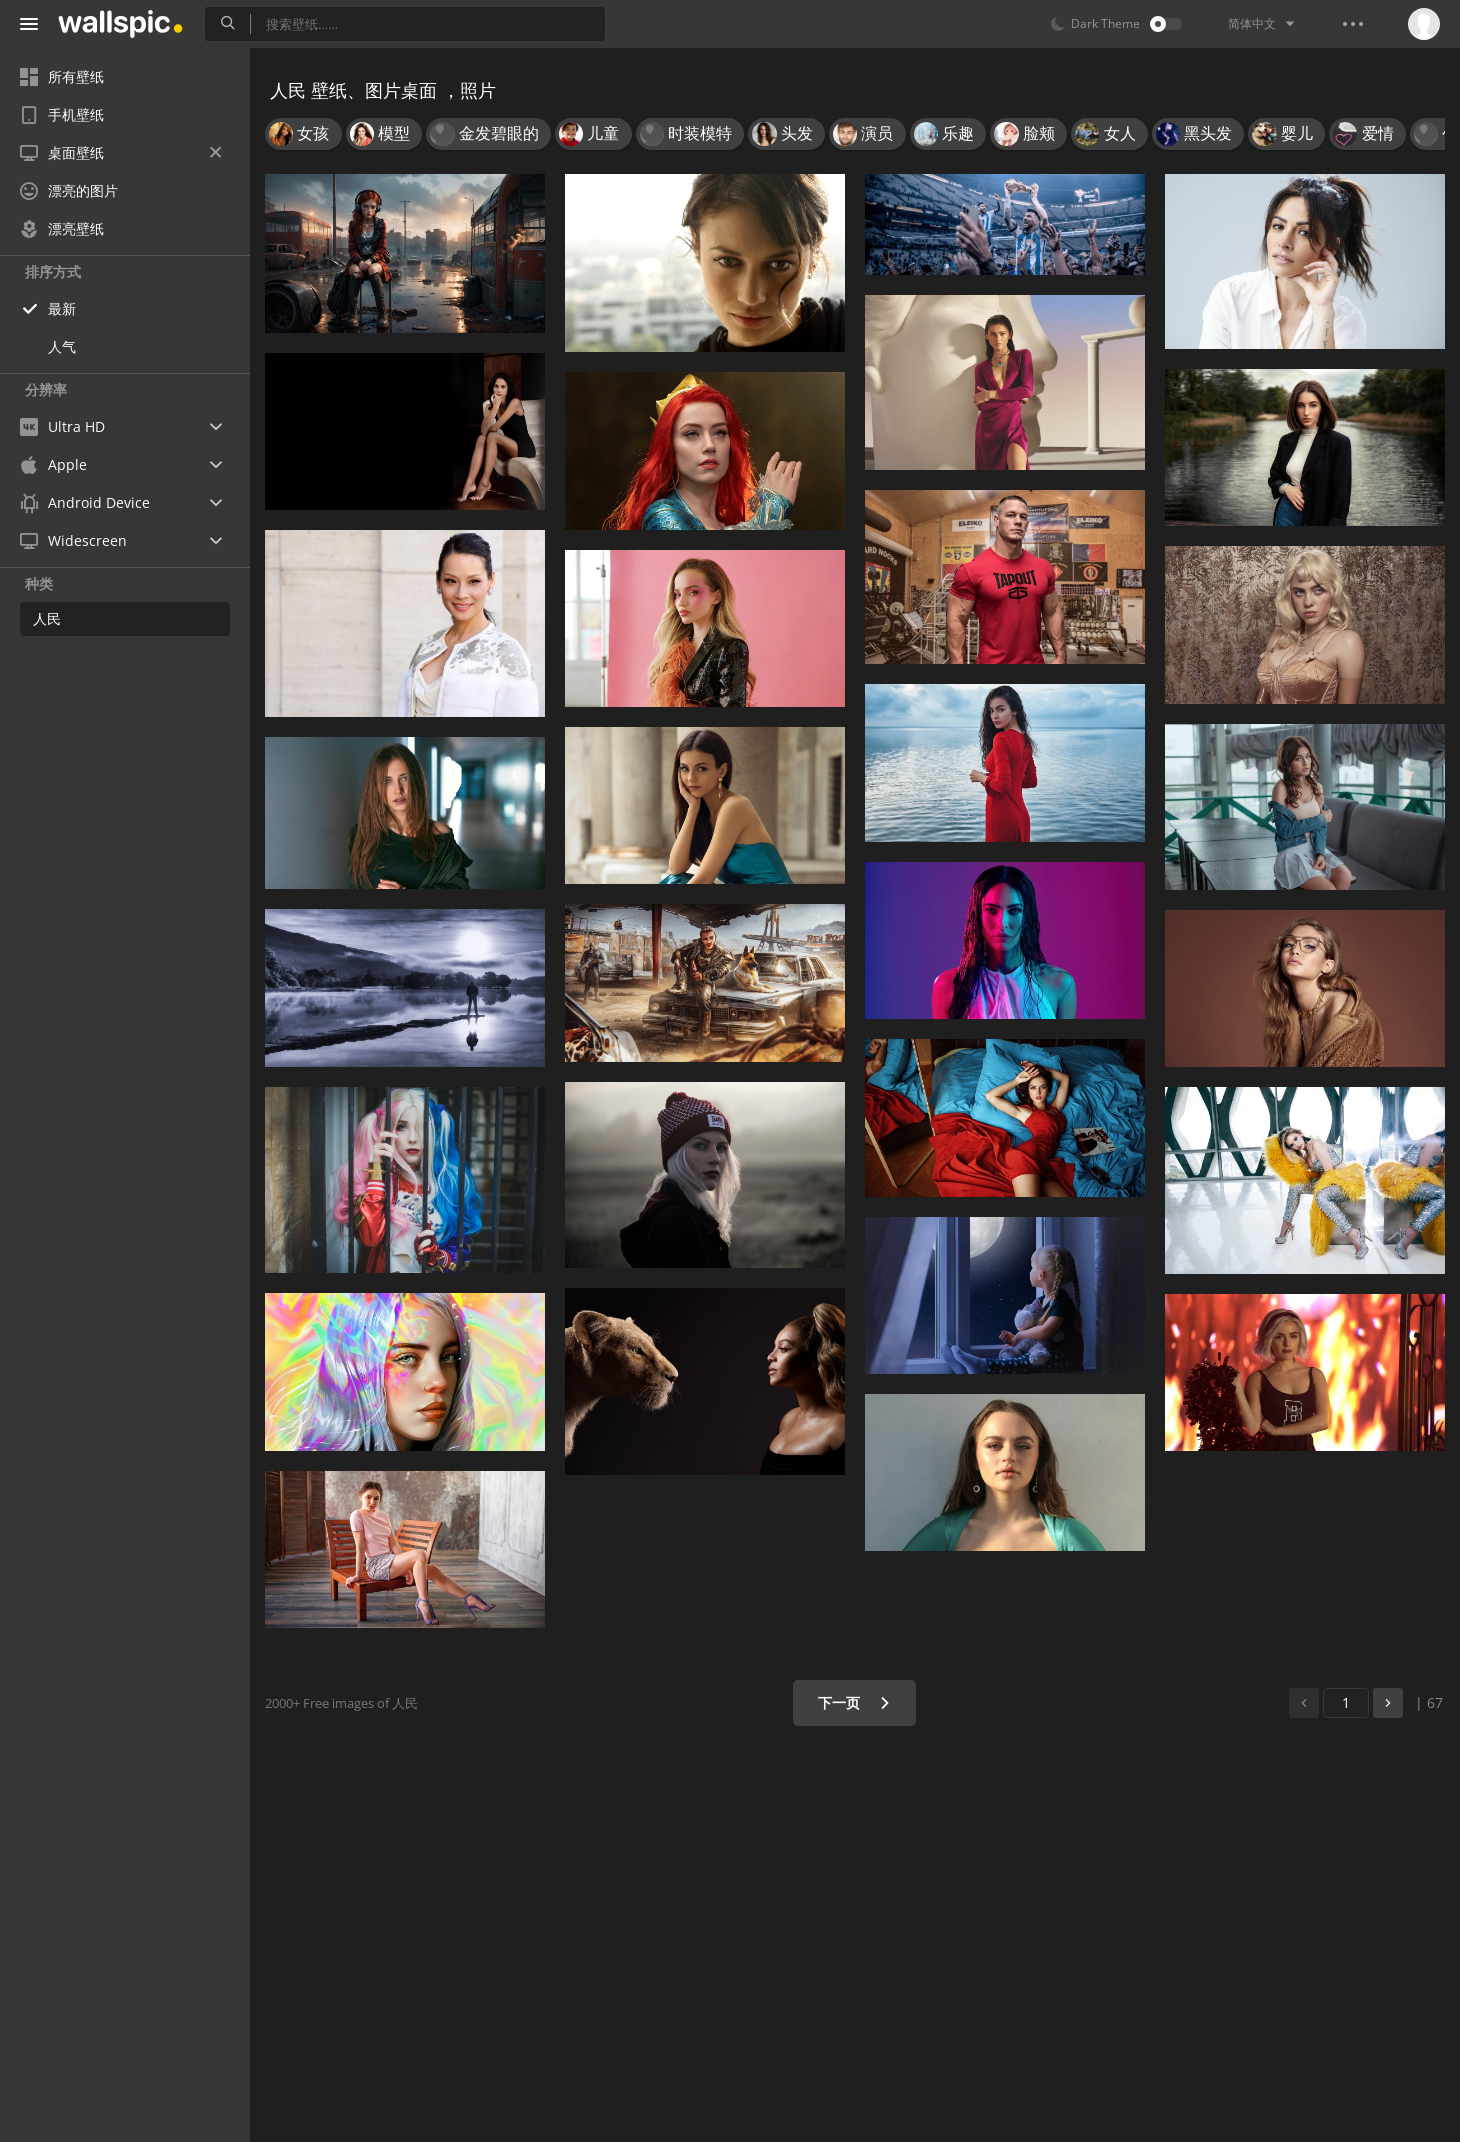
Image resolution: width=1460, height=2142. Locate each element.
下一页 (854, 1702)
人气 (62, 346)
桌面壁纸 (120, 152)
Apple (53, 464)
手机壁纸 (62, 114)
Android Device (85, 503)
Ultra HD (62, 426)
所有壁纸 (62, 76)
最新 (62, 308)
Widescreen (73, 540)
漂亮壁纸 (62, 228)
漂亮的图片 (69, 190)
